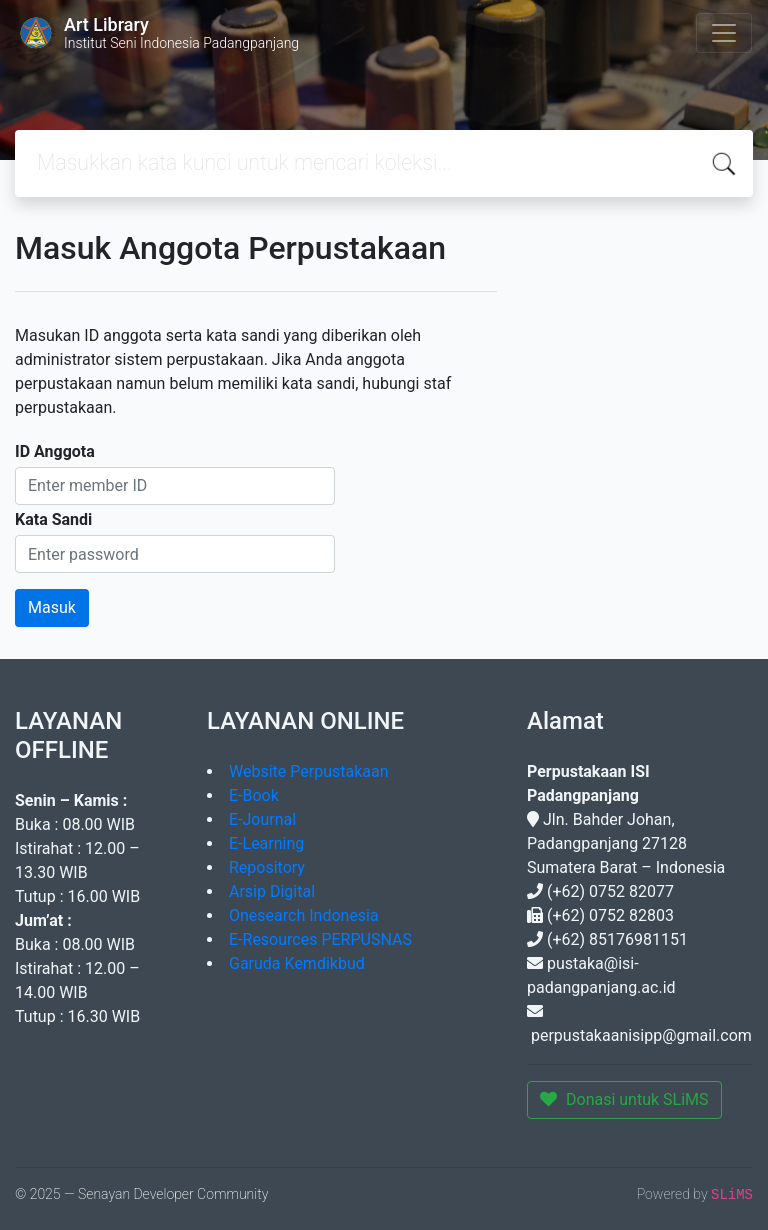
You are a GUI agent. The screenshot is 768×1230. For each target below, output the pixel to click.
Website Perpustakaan (309, 771)
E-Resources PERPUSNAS (320, 939)
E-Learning (266, 843)
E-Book (254, 795)
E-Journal (262, 819)
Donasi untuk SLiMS (624, 1099)
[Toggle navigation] (724, 33)
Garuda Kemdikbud (297, 963)
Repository (267, 867)
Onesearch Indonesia (304, 915)
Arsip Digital (272, 891)
